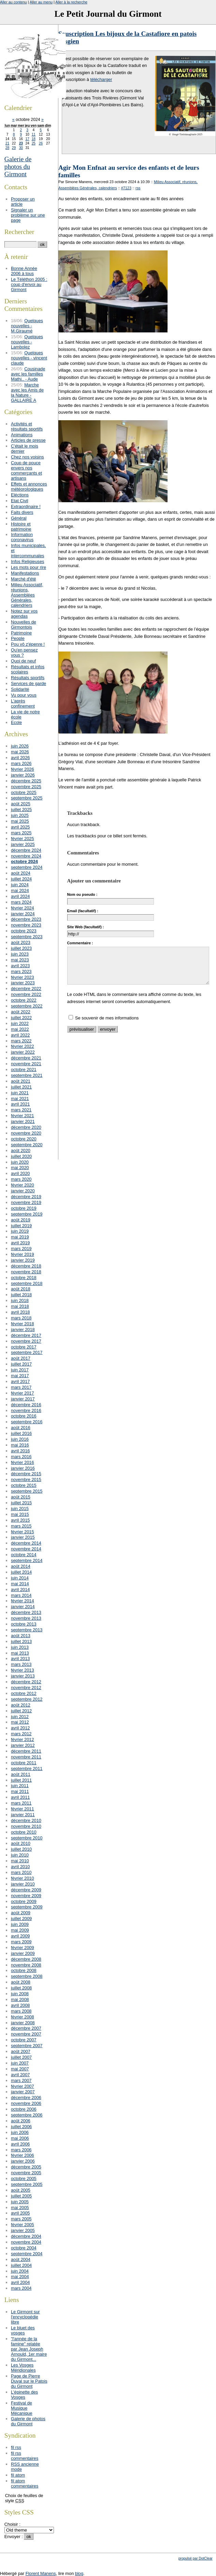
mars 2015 (21, 1526)
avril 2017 (20, 1381)
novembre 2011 (26, 1756)
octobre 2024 (24, 861)
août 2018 (20, 1288)
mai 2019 (20, 1236)
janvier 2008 (23, 2022)
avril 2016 (20, 1450)
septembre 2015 (26, 1491)
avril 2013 (20, 1658)
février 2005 (22, 2224)
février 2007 (22, 2086)
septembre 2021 (26, 1075)
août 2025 (20, 803)
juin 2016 (20, 1439)
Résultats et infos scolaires (27, 669)
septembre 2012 (26, 1699)
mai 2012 (20, 1722)
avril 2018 (20, 1312)
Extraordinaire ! (26, 506)
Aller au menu (41, 2)
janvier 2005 (23, 2230)
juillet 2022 (21, 1017)
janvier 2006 (23, 2161)
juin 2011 (20, 1785)
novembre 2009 (26, 1895)
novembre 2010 (26, 1826)
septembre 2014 (26, 1560)
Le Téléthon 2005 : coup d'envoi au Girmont (29, 284)
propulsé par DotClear (195, 2558)
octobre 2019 (24, 1208)
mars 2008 (21, 2011)
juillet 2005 (21, 2195)
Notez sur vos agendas (24, 613)
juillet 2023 (21, 948)
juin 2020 (20, 1162)
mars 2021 (21, 1109)
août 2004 (20, 2259)
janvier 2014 (23, 1606)
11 (33, 134)
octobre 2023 (24, 930)
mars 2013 (21, 1664)
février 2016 (22, 1462)
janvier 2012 (23, 1745)
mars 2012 (21, 1733)
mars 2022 (21, 1040)
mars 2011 (21, 1803)
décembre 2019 (26, 1196)
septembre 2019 (26, 1214)
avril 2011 (20, 1797)
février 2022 (22, 1046)
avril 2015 (20, 1520)
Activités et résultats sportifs (27, 426)
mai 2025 (20, 821)
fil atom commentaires (24, 2483)
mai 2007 (20, 2068)
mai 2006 (20, 2138)
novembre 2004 (26, 2242)
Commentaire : (80, 943)
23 (21, 143)
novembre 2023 (26, 925)
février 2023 (22, 977)
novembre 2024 (26, 856)
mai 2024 (20, 890)
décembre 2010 (26, 1820)
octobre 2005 (24, 2178)
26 (41, 143)
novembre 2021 (26, 1063)
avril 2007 (20, 2074)
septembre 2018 (26, 1283)
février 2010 (22, 1878)
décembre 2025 (26, 780)
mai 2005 (20, 2207)
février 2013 (22, 1670)
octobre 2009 (24, 1901)
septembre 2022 (26, 1006)
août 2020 (20, 1150)
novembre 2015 (26, 1479)
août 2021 (20, 1081)
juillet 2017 (21, 1364)
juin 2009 (20, 1924)
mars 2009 (21, 1941)
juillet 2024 (21, 878)
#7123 (126, 188)
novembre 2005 (26, 2172)
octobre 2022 (24, 1000)
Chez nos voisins (27, 457)
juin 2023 (20, 954)
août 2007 (20, 2051)
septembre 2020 (26, 1144)
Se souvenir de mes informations (107, 1017)
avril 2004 (20, 2282)
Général (19, 518)
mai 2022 (20, 1029)
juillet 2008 (21, 1987)
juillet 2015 (21, 1502)
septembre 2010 (26, 1837)
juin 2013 (20, 1647)
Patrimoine (21, 632)
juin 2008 (20, 1993)
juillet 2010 (21, 1849)
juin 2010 (20, 1855)
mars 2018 (21, 1317)
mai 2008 (20, 1999)
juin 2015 (20, 1508)
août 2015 (20, 1496)
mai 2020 (20, 1167)
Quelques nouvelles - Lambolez (27, 342)
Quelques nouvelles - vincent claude (29, 358)
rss (138, 188)
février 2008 (22, 2016)
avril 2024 (20, 896)
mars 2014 (21, 1595)
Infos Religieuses (27, 561)
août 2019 (20, 1219)
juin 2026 (20, 746)
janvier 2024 (23, 913)
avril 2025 (20, 827)
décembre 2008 (26, 1959)
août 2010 (20, 1843)
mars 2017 (21, 1387)
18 (33, 139)
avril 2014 (20, 1589)
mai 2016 (20, 1445)
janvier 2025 (23, 844)
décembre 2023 (26, 919)
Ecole (16, 722)
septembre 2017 (26, 1352)
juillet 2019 (21, 1225)
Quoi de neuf (23, 660)
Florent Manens (41, 2573)
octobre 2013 (24, 1624)
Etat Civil (19, 500)
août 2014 (20, 1566)
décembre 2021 (26, 1057)
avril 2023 (20, 965)
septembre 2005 (26, 2184)
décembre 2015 (26, 1473)
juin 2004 (20, 2271)
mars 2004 (21, 2288)
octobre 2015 (24, 1485)
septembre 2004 (26, 2253)
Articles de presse (28, 440)
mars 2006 (21, 2149)
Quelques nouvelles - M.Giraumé (27, 325)
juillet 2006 (21, 2126)
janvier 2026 (23, 775)
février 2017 (22, 1393)
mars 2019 (21, 1248)
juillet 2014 (21, 1572)
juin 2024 (20, 884)
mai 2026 (20, 751)
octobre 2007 (24, 2039)
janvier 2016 (23, 1468)
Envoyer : (14, 2536)
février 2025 (22, 838)
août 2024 (20, 873)
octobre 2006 (24, 2109)
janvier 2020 (23, 1190)
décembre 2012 (26, 1681)
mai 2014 (20, 1583)
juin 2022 (20, 1023)
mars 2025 (21, 832)
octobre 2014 (24, 1554)
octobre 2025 (24, 792)
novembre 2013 (26, 1618)
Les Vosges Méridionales (23, 2367)
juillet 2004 (21, 2265)
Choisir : (12, 2524)
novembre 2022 (26, 994)
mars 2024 (21, 902)
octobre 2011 (24, 1762)
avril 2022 (20, 1035)
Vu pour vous (24, 695)
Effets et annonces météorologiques (29, 486)
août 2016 (20, 1427)
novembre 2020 (26, 1133)
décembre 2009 (26, 1889)
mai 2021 (20, 1098)
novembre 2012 (26, 1687)
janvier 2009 (23, 1953)
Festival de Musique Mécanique (21, 2408)
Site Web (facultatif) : (85, 927)
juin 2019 (20, 1231)
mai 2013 (20, 1653)
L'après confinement (23, 703)
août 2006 (20, 2120)
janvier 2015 (23, 1537)
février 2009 (22, 1947)
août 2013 (20, 1635)
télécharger (101, 79)
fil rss (16, 2447)
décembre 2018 (26, 1266)
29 (14, 148)
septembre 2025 (26, 797)
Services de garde (28, 683)
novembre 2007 (26, 2034)
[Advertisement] (137, 1111)
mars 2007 (21, 2080)
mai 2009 (20, 1930)
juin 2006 (20, 2132)
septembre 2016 (26, 1421)
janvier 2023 (23, 982)
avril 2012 (20, 1727)
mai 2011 (20, 1791)
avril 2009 (20, 1935)
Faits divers (22, 512)
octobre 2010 (24, 1832)
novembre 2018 (26, 1271)
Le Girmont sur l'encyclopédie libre (25, 2317)
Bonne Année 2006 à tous (24, 271)
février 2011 (22, 1808)
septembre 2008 (26, 1976)
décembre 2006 (26, 2097)
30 (21, 148)
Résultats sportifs (27, 677)
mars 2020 (21, 1179)
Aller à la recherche (71, 2)
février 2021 (22, 1115)
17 (27, 139)
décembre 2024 (26, 850)
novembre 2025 (26, 786)
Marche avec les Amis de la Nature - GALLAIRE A (27, 392)
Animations (21, 434)
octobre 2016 (24, 1416)
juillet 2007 (21, 2057)
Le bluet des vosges (23, 2330)
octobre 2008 (24, 1970)
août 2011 (20, 1774)
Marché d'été (23, 578)
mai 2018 (20, 1306)
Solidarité (20, 689)
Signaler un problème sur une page (28, 215)
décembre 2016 (26, 1404)
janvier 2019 (23, 1260)
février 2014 (22, 1600)
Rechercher (19, 231)
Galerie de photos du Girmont (17, 166)
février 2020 (22, 1185)
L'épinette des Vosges (24, 2394)
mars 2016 (21, 1456)
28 (7, 148)
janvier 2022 (23, 1052)
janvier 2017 (23, 1398)
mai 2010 (20, 1860)
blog (79, 2573)
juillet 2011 (21, 1780)
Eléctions (20, 494)
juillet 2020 (21, 1156)
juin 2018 (20, 1300)
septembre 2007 (26, 2045)
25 (33, 143)
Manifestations (25, 573)
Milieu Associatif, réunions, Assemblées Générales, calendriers (27, 595)
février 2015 (22, 1531)
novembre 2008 (26, 1965)
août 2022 (20, 1011)
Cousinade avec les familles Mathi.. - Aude (28, 374)
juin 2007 (20, 2063)
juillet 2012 (21, 1710)
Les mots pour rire (28, 567)
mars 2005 (21, 2218)
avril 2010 (20, 1866)
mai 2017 (20, 1375)
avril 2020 (20, 1173)
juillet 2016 (21, 1433)
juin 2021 (20, 1092)
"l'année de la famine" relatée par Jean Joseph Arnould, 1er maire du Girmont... (29, 2349)
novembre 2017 (26, 1341)
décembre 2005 (26, 2166)
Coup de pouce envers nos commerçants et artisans (26, 470)
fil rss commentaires (24, 2456)
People (18, 638)
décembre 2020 (26, 1127)
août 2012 (20, 1705)
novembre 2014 (26, 1548)
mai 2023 (20, 959)
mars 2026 (21, 763)
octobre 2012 (24, 1693)
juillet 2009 (21, 1918)
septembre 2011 (26, 1768)
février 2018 (22, 1323)
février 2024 (22, 907)
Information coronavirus (22, 537)
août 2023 (20, 942)
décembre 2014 (26, 1543)
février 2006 (22, 2155)
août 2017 (20, 1358)
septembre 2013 (26, 1629)
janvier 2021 (23, 1121)
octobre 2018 (24, 1277)
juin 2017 (20, 1369)
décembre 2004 (26, 2236)
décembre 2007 (26, 2028)
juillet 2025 (21, 809)
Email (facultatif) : (82, 911)
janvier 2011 (23, 1814)
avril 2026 (20, 757)
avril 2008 (20, 2005)
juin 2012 (20, 1716)
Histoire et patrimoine (21, 526)
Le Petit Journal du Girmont (107, 14)
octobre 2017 (24, 1346)
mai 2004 (20, 2276)
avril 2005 (20, 2213)
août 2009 (20, 1912)
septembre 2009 (26, 1906)
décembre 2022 (26, 988)
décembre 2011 (26, 1751)
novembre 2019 (26, 1202)
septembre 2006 (26, 2115)
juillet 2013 (21, 1641)
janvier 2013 (23, 1675)
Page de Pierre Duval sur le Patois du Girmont (29, 2381)
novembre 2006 (26, 2103)
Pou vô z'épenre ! (28, 644)
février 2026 (22, 769)
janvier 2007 (23, 2091)
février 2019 (22, 1254)
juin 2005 (20, 2201)
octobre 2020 (24, 1138)
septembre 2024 (26, 867)
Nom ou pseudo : (82, 894)
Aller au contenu (13, 2)
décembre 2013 (26, 1612)
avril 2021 (20, 1104)
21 (7, 143)
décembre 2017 (26, 1335)
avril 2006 (20, 2144)
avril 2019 (20, 1242)
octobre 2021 (24, 1069)
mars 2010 (21, 1872)
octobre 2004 (24, 2247)
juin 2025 (20, 815)
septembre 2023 (26, 936)
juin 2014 (20, 1577)
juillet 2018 (21, 1294)
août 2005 (20, 2190)
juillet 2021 (21, 1087)
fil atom (18, 2475)
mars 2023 (21, 971)
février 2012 (22, 1739)
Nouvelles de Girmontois (23, 624)
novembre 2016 (26, 1410)
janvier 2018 (23, 1329)
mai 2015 (20, 1514)
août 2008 (20, 1982)
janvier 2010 (23, 1884)
